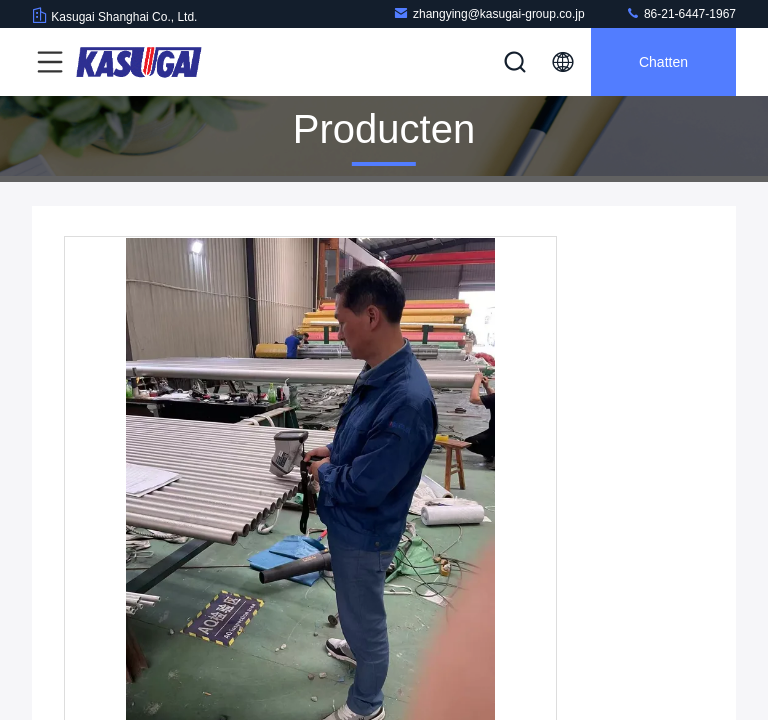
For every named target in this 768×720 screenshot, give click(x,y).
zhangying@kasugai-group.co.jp (489, 13)
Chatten (663, 62)
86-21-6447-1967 (680, 13)
